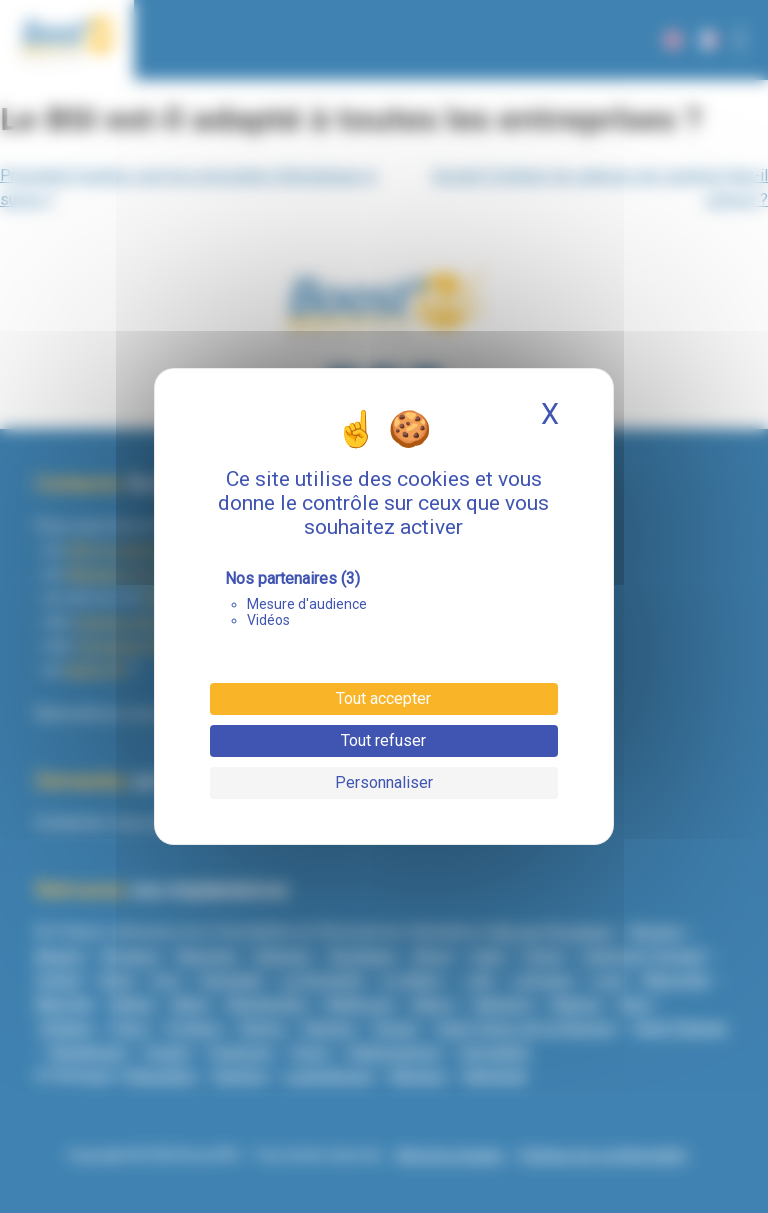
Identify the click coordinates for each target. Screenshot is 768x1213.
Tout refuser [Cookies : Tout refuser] (383, 740)
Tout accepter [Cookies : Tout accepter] (383, 698)
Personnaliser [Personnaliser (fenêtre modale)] (384, 782)
